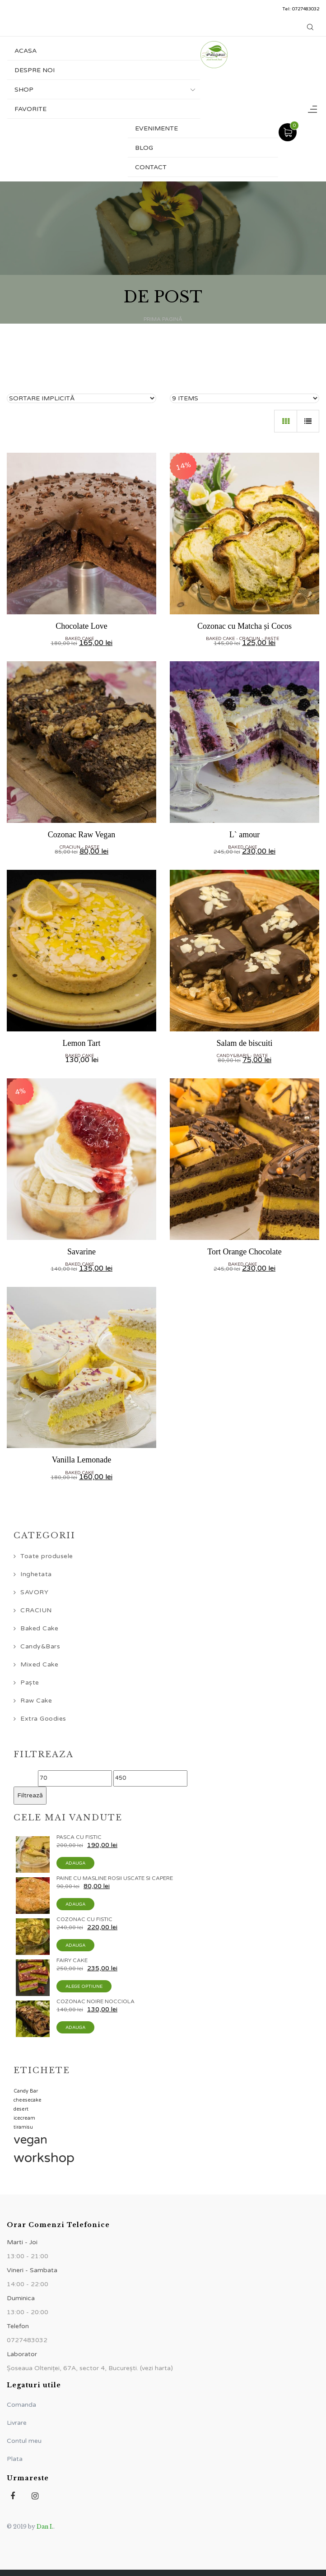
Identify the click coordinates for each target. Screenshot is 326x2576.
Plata (15, 2459)
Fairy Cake (72, 1960)
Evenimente (156, 128)
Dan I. (45, 2526)
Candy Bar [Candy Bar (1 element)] (26, 2091)
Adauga (75, 1863)
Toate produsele (46, 1556)
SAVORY (34, 1592)
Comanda (21, 2405)
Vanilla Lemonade (81, 1459)
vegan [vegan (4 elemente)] (30, 2140)
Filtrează (30, 1795)
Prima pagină (163, 319)
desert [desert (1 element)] (21, 2109)
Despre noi (34, 70)
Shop (23, 89)
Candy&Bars (233, 1055)
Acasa (25, 51)
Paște (272, 638)
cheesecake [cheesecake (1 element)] (28, 2100)
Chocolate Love (81, 626)
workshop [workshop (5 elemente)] (44, 2158)
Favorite (30, 109)
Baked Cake (79, 638)
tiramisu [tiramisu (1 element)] (23, 2127)
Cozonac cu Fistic (84, 1919)
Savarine (81, 1251)
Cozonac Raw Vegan (82, 834)
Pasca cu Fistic (79, 1837)
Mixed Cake (39, 1664)
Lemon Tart (82, 1043)
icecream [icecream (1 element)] (24, 2118)
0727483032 (305, 9)
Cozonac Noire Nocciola (95, 2001)
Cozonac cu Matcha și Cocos (244, 626)
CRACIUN (249, 638)
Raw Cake (36, 1700)
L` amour (244, 834)
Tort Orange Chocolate (244, 1251)
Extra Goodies (43, 1718)
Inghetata (36, 1574)
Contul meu (24, 2441)
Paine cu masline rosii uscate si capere (114, 1878)
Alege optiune (83, 1986)
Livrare (17, 2423)
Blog (144, 148)
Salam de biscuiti (245, 1043)
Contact (151, 167)
